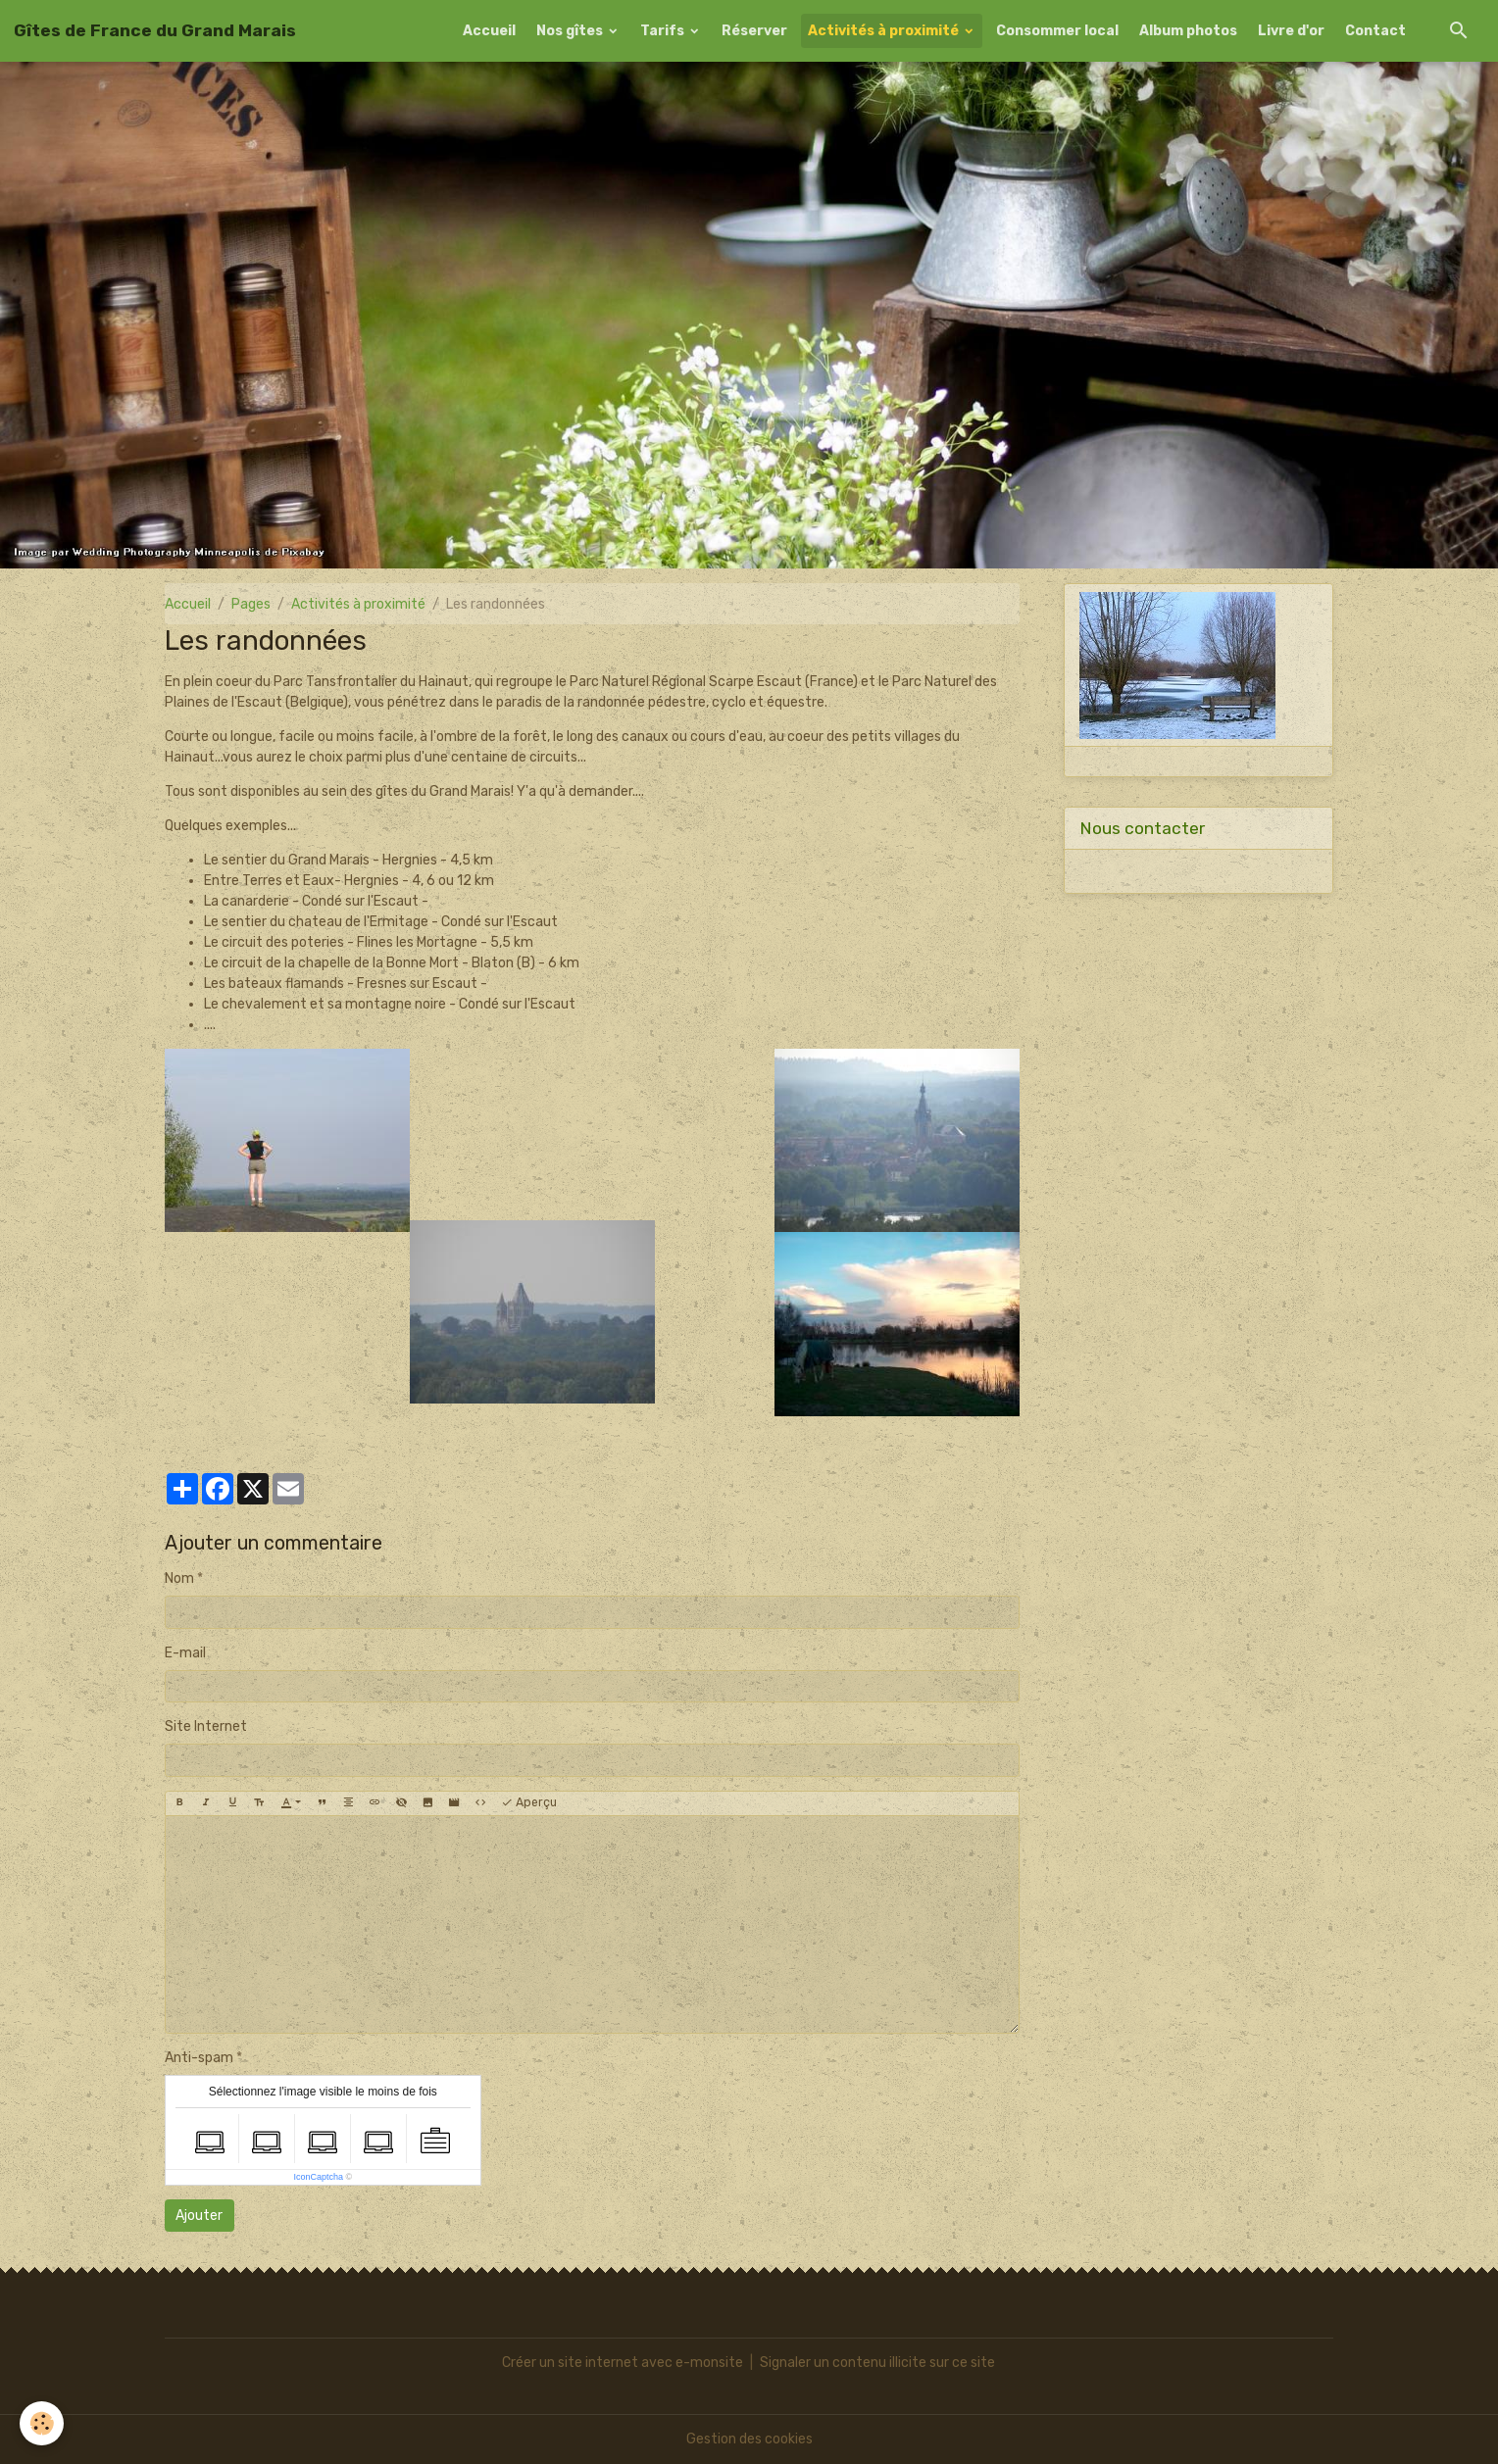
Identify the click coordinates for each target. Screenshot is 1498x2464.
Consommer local (1057, 31)
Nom (179, 1578)
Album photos (1188, 31)
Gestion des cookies (749, 2439)
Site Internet (206, 1726)
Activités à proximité (885, 31)
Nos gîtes (571, 31)
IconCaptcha (318, 2177)
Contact (1375, 31)
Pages (251, 604)
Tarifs (663, 31)
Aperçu (529, 1803)
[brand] (155, 30)
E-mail (185, 1653)
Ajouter (199, 2215)
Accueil (489, 31)
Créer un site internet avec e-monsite (622, 2362)
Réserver (754, 31)
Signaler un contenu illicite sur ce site (877, 2362)
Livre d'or (1291, 31)
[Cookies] (42, 2423)
